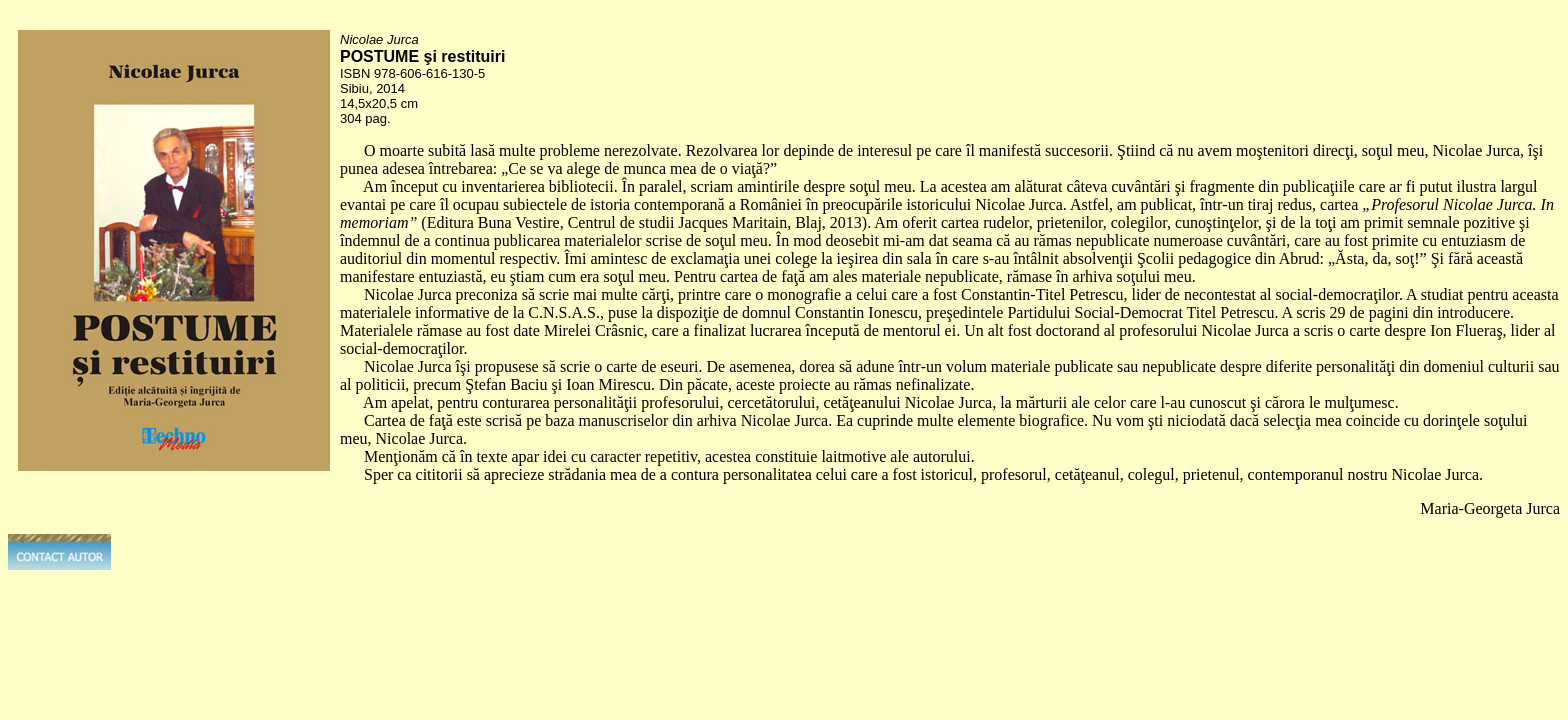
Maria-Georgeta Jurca (1490, 508)
